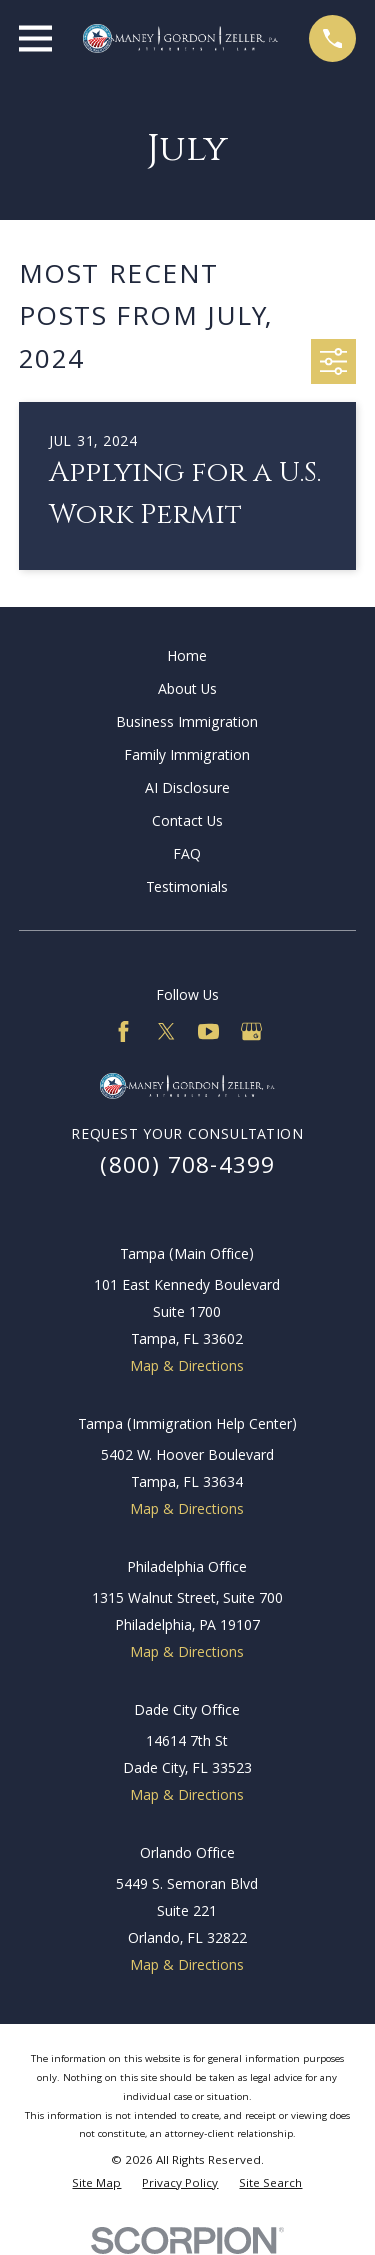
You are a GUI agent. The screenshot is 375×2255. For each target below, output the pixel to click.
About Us (187, 691)
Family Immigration (187, 757)
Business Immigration (187, 724)
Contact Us (187, 823)
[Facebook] (123, 1031)
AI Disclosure (187, 790)
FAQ (187, 856)
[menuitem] (96, 2185)
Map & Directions (187, 1368)
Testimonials (187, 889)
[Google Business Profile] (251, 1031)
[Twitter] (166, 1031)
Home (187, 658)
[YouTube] (208, 1031)
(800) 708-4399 (188, 1168)
